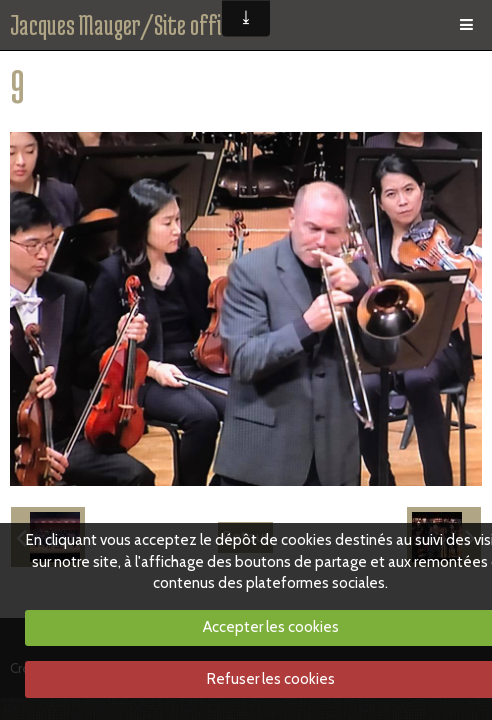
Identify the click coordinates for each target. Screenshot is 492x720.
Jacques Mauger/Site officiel (129, 25)
